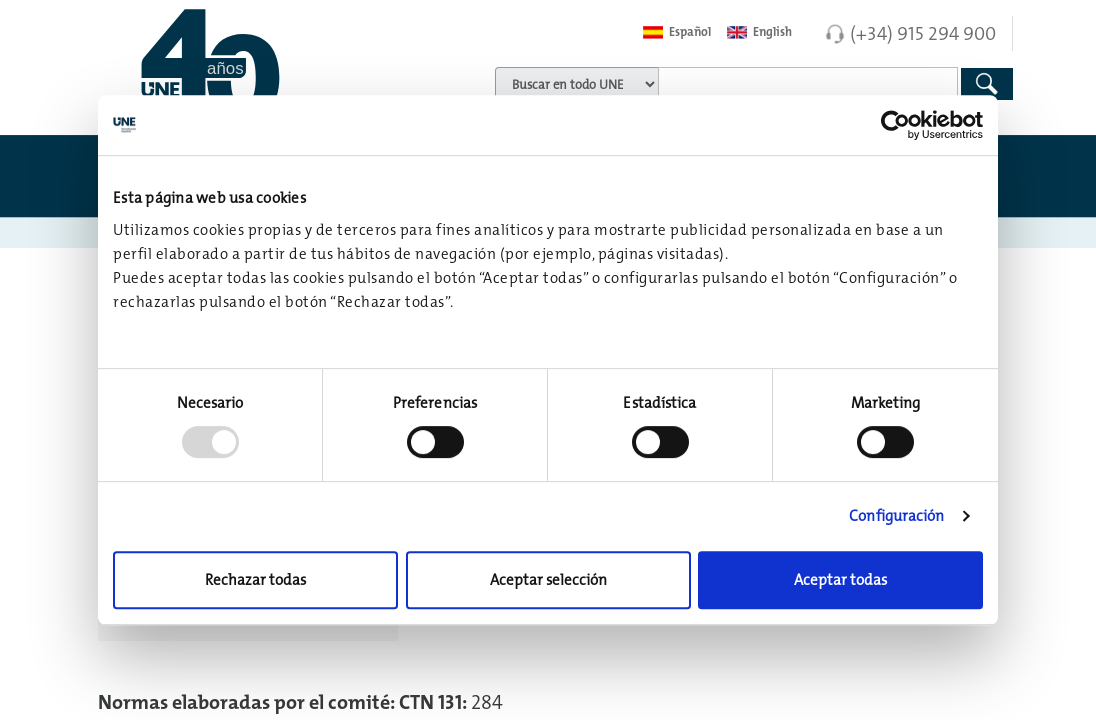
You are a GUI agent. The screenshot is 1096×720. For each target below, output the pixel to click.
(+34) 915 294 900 (923, 33)
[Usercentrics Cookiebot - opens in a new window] (895, 125)
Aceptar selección (548, 579)
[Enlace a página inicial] (243, 65)
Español (677, 32)
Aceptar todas (840, 579)
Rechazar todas (255, 579)
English (759, 32)
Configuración (896, 515)
